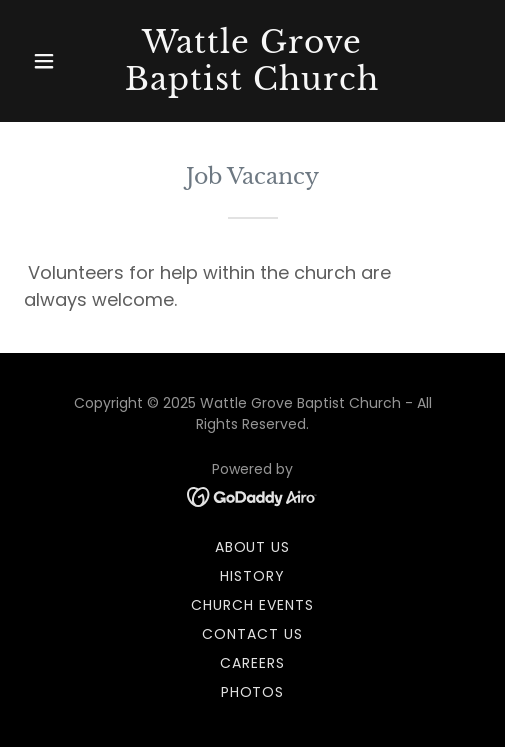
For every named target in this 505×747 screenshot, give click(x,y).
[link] (253, 84)
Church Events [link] (252, 605)
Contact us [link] (252, 634)
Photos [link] (253, 692)
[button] (58, 61)
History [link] (252, 576)
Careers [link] (252, 663)
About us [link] (253, 547)
